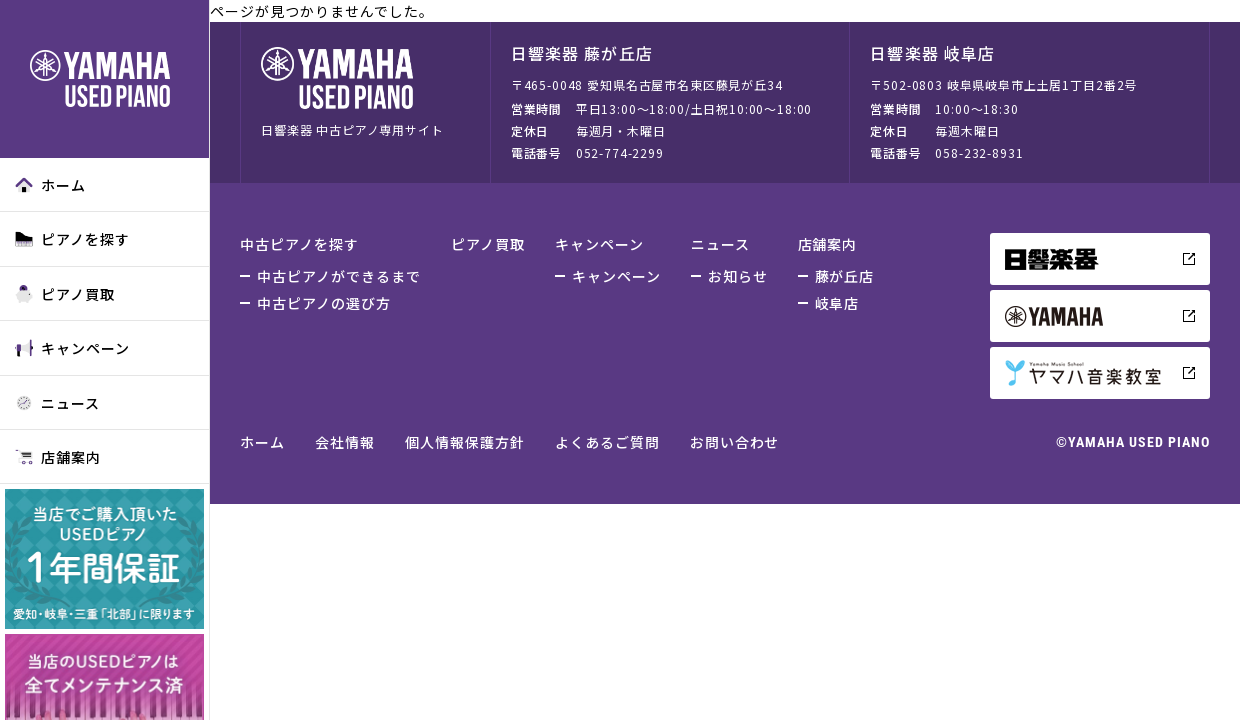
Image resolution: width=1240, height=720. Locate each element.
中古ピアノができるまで (339, 276)
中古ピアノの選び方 (324, 303)
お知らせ (738, 276)
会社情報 (345, 442)
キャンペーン (72, 348)
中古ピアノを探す (299, 244)
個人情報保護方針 (465, 442)
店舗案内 (58, 457)
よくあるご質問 (607, 442)
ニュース (57, 403)
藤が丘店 (845, 276)
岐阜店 (837, 303)
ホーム (50, 185)
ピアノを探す (72, 239)
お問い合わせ (735, 442)
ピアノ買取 (65, 294)
